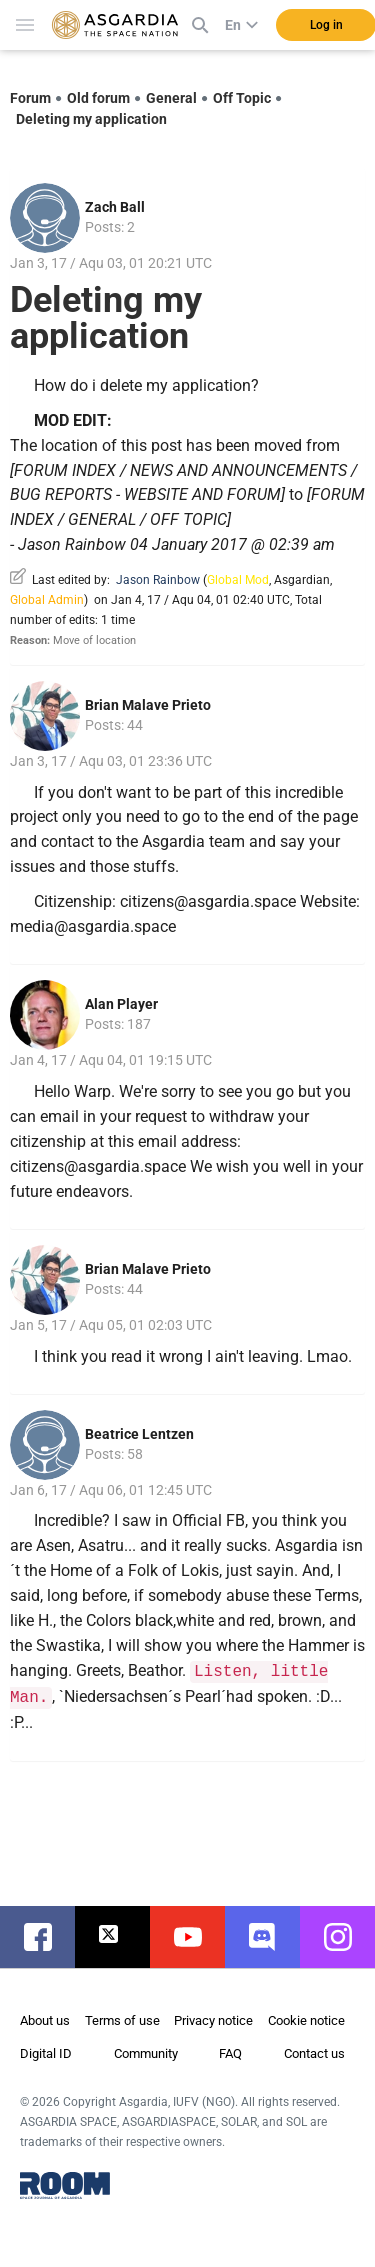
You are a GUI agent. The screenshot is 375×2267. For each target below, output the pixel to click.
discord (272, 1937)
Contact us (314, 2053)
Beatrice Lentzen (139, 1434)
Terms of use (122, 2020)
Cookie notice (306, 2020)
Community (146, 2053)
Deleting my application (91, 119)
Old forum (98, 98)
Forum (30, 98)
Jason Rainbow (158, 580)
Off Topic (242, 98)
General (171, 98)
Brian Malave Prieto (148, 705)
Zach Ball (115, 207)
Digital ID (46, 2053)
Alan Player (121, 1004)
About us (45, 2020)
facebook (47, 1937)
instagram (347, 1937)
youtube (197, 1937)
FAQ (230, 2053)
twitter (122, 1937)
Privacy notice (213, 2020)
